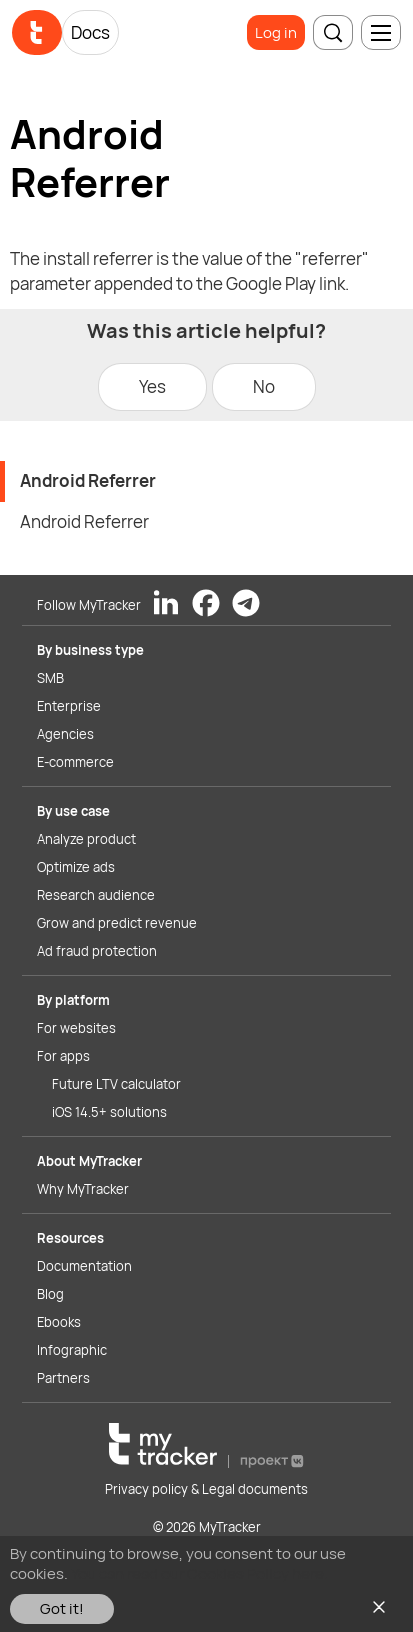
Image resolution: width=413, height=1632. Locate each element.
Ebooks (59, 1322)
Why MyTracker (83, 1189)
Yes (152, 386)
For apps (63, 1056)
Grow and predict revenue (117, 923)
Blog (50, 1294)
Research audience (96, 895)
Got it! (62, 1608)
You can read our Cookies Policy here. (199, 1573)
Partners (63, 1378)
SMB (50, 678)
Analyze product (86, 839)
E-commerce (75, 762)
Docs (90, 32)
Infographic (72, 1350)
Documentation (84, 1266)
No (264, 386)
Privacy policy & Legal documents (206, 1489)
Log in (276, 32)
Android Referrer (88, 480)
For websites (76, 1028)
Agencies (65, 734)
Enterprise (69, 706)
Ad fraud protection (97, 951)
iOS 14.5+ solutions (109, 1112)
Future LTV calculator (116, 1084)
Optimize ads (76, 867)
